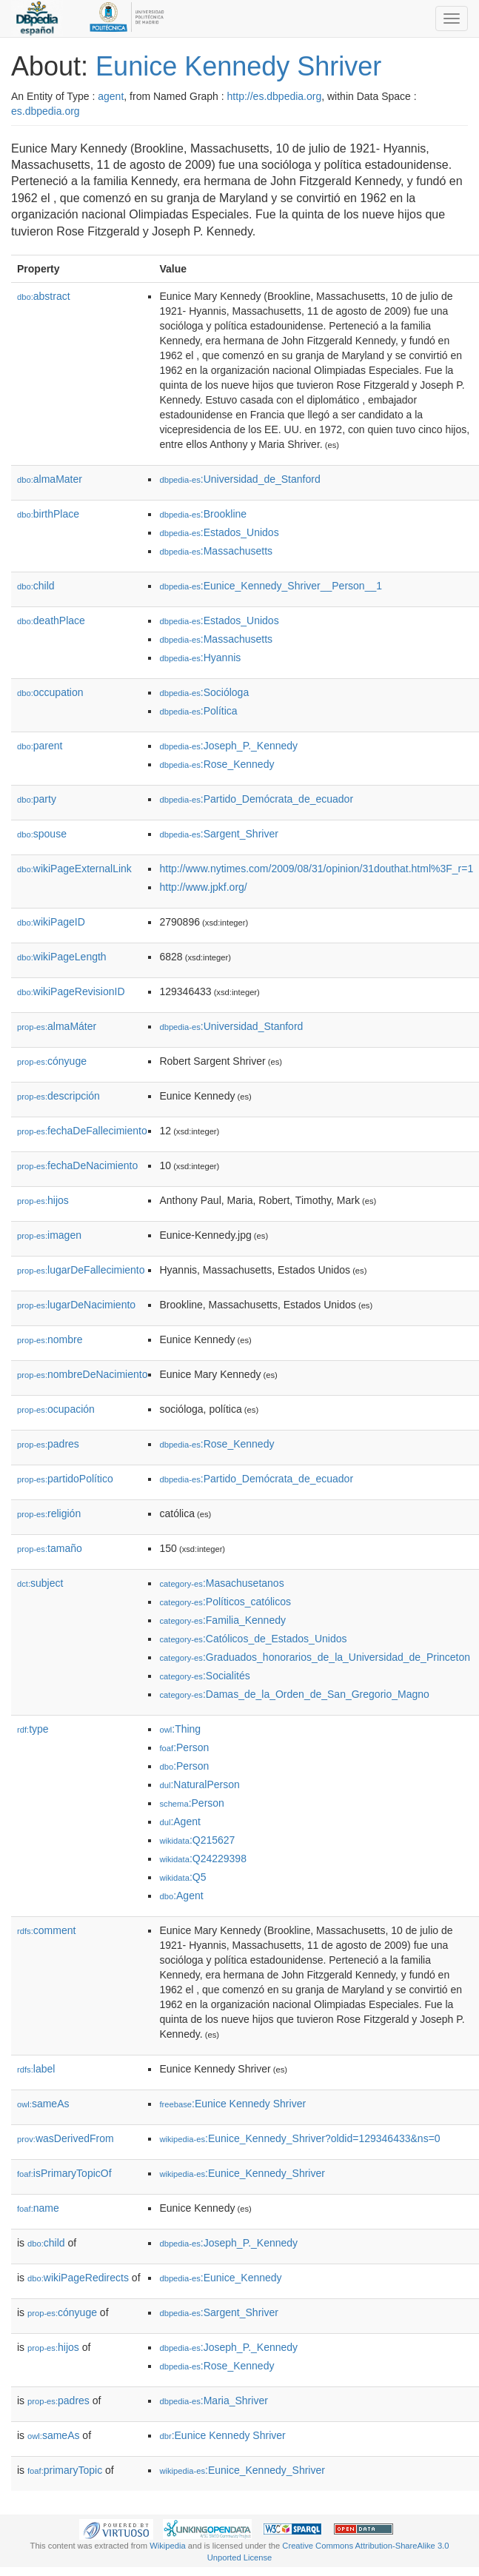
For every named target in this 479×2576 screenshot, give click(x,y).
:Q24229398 (203, 1858)
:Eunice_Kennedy (220, 2278)
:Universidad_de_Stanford (239, 479)
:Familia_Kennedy (222, 1620)
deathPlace (51, 620)
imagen (49, 1235)
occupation (50, 692)
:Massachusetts (215, 551)
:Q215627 (197, 1840)
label (36, 2069)
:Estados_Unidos (218, 532)
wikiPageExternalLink (74, 868)
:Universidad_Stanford (231, 1026)
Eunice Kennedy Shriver (238, 66)
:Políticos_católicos (225, 1602)
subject (40, 1583)
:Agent (179, 1821)
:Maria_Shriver (213, 2400)
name (38, 2208)
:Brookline (203, 514)
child (36, 586)
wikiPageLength (62, 957)
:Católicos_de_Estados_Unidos (252, 1639)
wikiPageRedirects (78, 2278)
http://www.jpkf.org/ (203, 887)
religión (49, 1513)
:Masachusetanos (221, 1583)
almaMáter (56, 1026)
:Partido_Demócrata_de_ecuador (256, 799)
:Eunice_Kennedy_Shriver (241, 2173)
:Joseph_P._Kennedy (228, 746)
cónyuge (52, 1061)
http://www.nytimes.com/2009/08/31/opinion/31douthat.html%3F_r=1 (316, 868)
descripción (58, 1096)
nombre (50, 1339)
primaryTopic (64, 2470)
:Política (198, 711)
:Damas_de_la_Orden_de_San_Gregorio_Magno (294, 1694)
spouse (42, 834)
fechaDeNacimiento (77, 1165)
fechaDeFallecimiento (82, 1131)
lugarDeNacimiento (76, 1305)
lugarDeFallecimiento (81, 1270)
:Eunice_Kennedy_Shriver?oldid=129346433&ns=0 (299, 2138)
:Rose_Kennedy (216, 764)
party (36, 799)
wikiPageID (51, 922)
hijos (43, 1200)
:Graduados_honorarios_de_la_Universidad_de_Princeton (314, 1657)
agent (111, 96)
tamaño (49, 1548)
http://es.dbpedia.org (274, 96)
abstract (43, 296)
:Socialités (204, 1676)
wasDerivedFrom (65, 2138)
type (33, 1729)
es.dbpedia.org (45, 111)
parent (39, 746)
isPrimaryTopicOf (64, 2173)
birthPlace (48, 514)
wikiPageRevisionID (71, 991)
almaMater (49, 479)
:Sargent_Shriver (218, 834)
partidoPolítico (65, 1479)
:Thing (180, 1729)
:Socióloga (204, 692)
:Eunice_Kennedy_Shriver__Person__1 (270, 586)
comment (46, 1930)
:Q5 (182, 1877)
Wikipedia (168, 2545)
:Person (184, 1747)
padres (48, 1444)
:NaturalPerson (199, 1784)
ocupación (56, 1409)
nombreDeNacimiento (82, 1374)
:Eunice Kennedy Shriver (232, 2104)
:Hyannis (200, 657)
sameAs (43, 2104)
